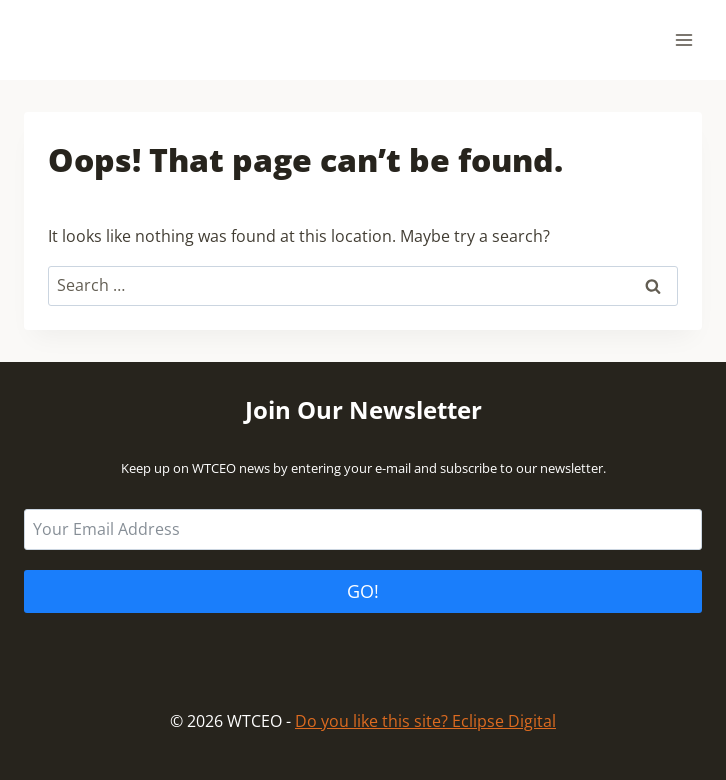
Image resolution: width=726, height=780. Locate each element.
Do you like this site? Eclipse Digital (425, 721)
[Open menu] (683, 39)
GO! (363, 591)
